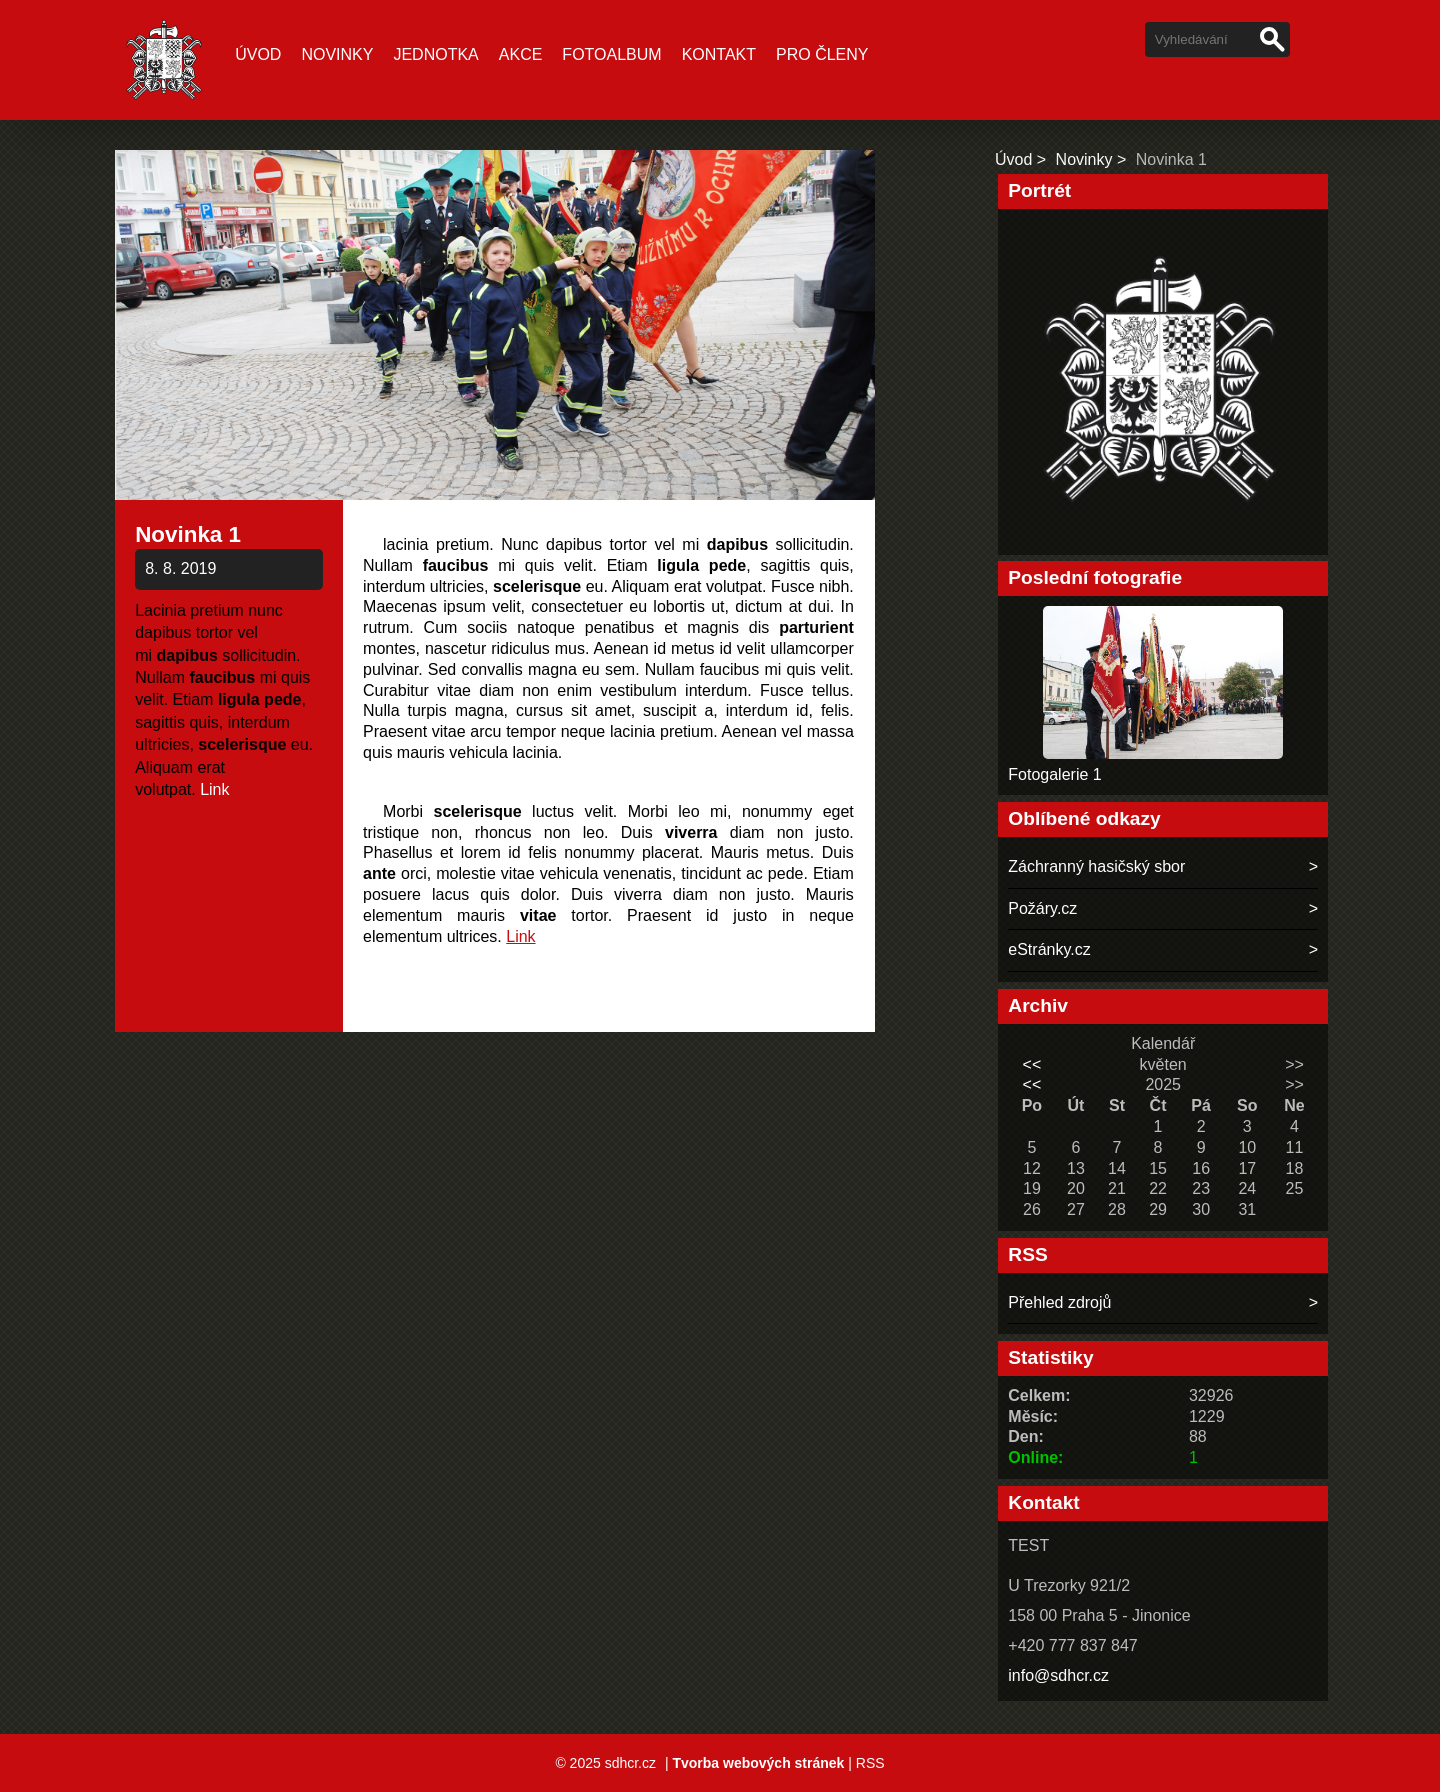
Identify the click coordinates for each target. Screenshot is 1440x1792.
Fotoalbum (611, 54)
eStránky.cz (1049, 949)
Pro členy (822, 54)
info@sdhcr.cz (1058, 1675)
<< (1032, 1064)
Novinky (337, 54)
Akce (521, 54)
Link (214, 789)
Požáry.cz (1042, 908)
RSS (870, 1763)
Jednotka (435, 54)
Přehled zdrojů (1059, 1302)
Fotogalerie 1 (1054, 774)
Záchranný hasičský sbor (1096, 866)
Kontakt (719, 54)
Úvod (258, 54)
